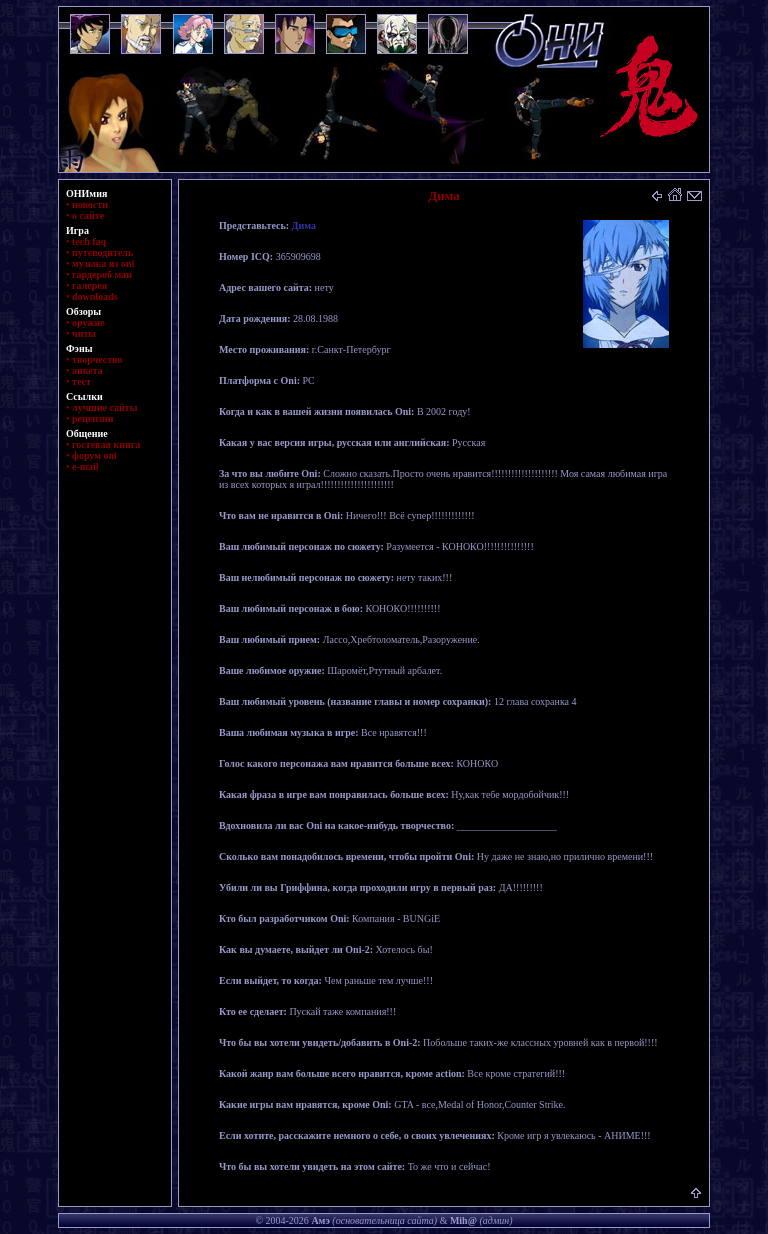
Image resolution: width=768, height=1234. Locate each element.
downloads (95, 296)
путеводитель (102, 252)
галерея (89, 285)
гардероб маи (102, 274)
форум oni (94, 455)
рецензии (93, 418)
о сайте (88, 215)
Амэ (320, 1220)
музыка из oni (103, 263)
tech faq (89, 241)
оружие (88, 322)
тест (81, 381)
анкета (87, 370)
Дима (304, 225)
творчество (97, 359)
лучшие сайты (104, 407)
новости (90, 204)
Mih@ (463, 1220)
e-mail (85, 466)
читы (84, 333)
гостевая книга (106, 444)
